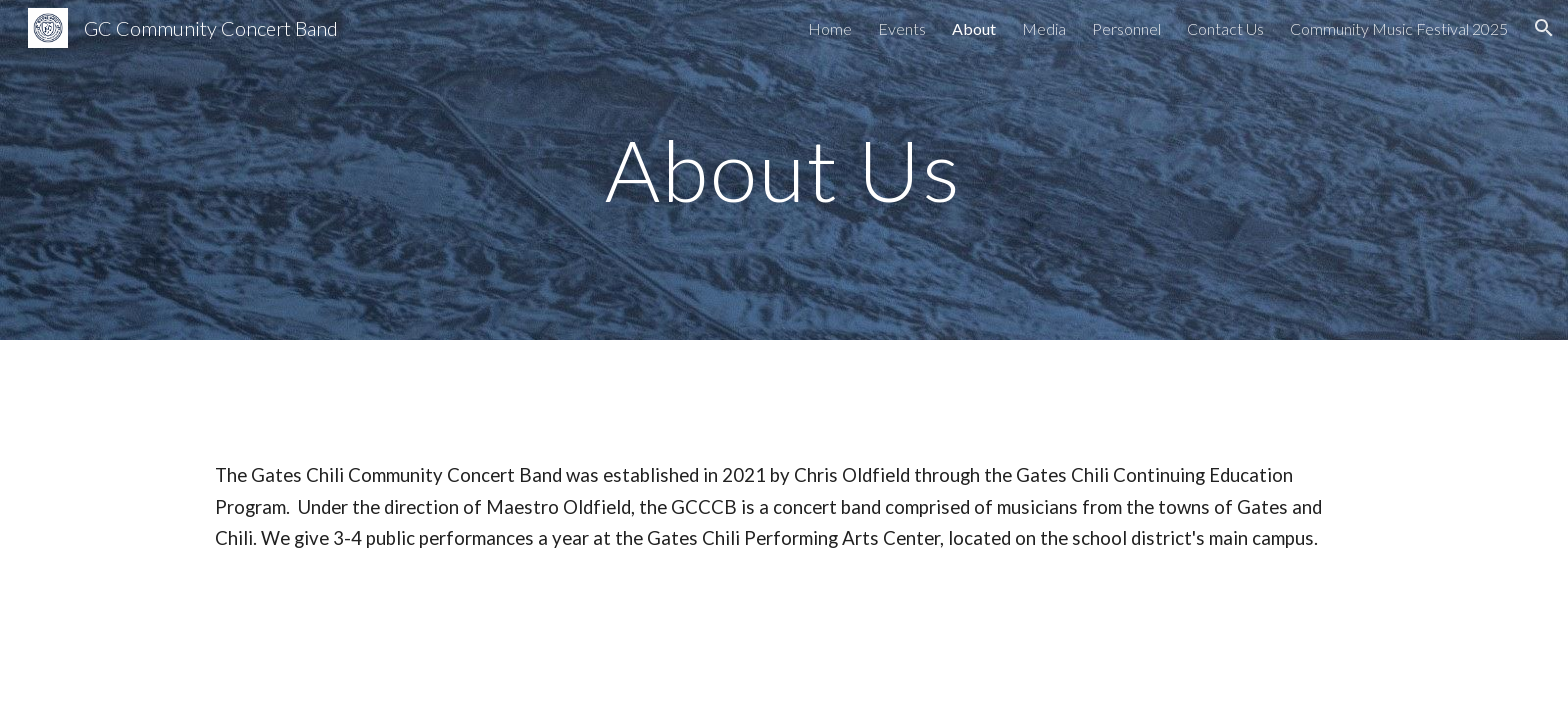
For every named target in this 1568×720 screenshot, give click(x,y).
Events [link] (902, 28)
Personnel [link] (1126, 28)
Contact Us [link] (1225, 28)
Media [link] (1044, 28)
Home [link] (830, 28)
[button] (1544, 28)
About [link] (974, 28)
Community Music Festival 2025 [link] (1399, 28)
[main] (784, 169)
